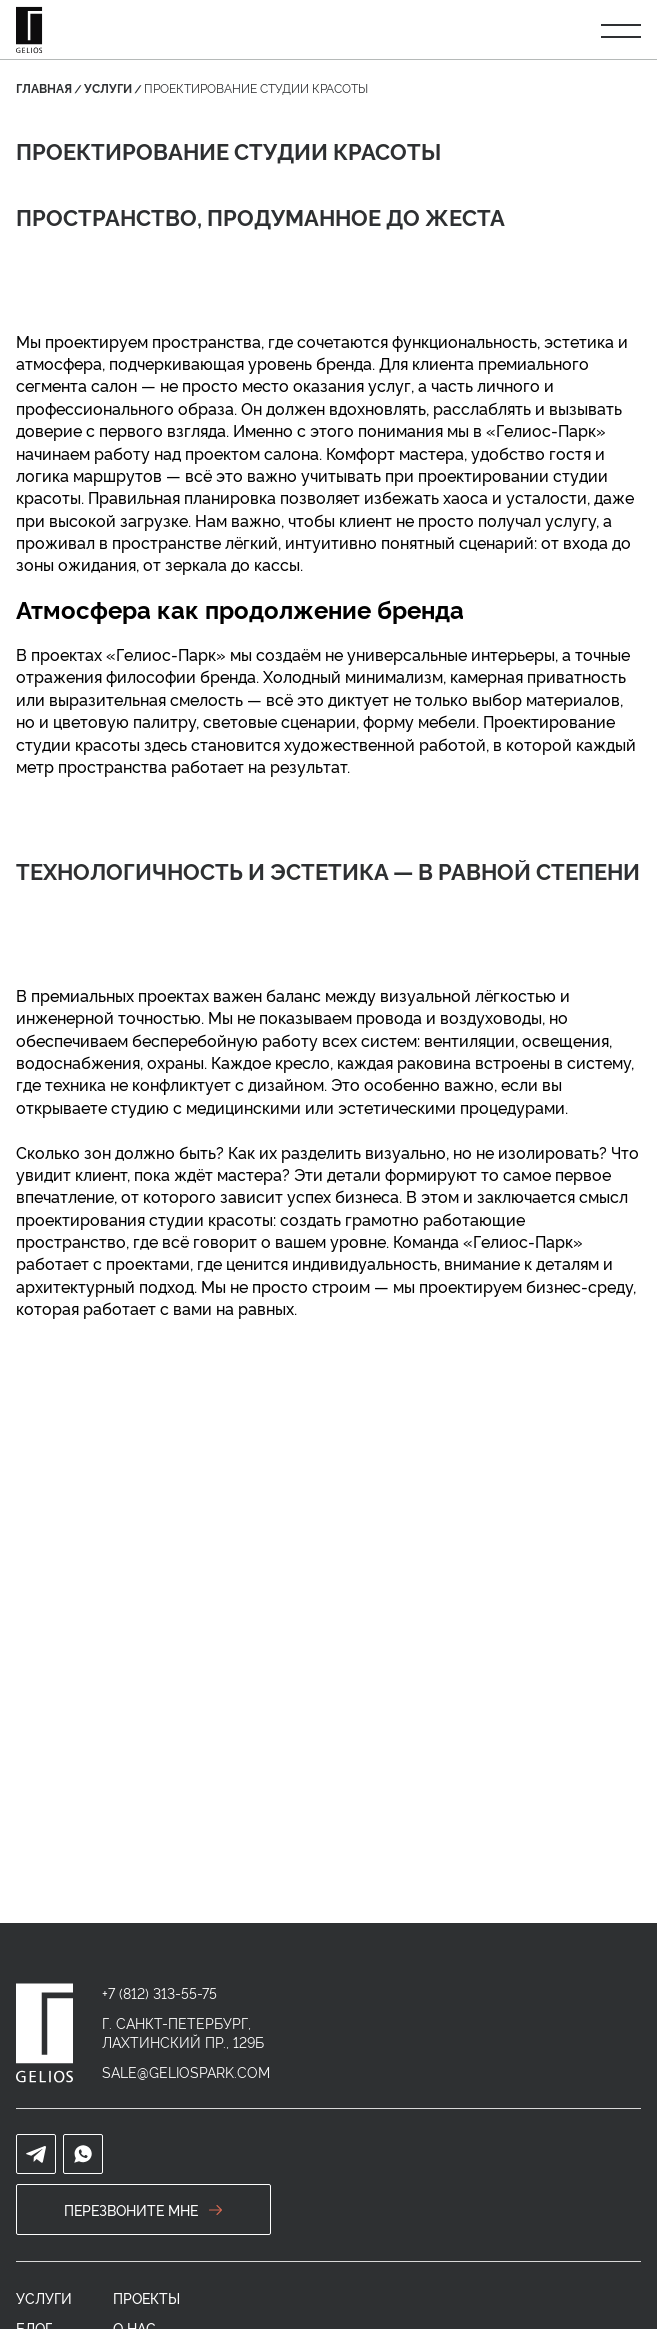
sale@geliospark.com (186, 2071)
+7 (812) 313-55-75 (159, 1992)
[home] (44, 2033)
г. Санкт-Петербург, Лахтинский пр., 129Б (183, 2032)
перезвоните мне (143, 2209)
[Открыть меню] (621, 30)
